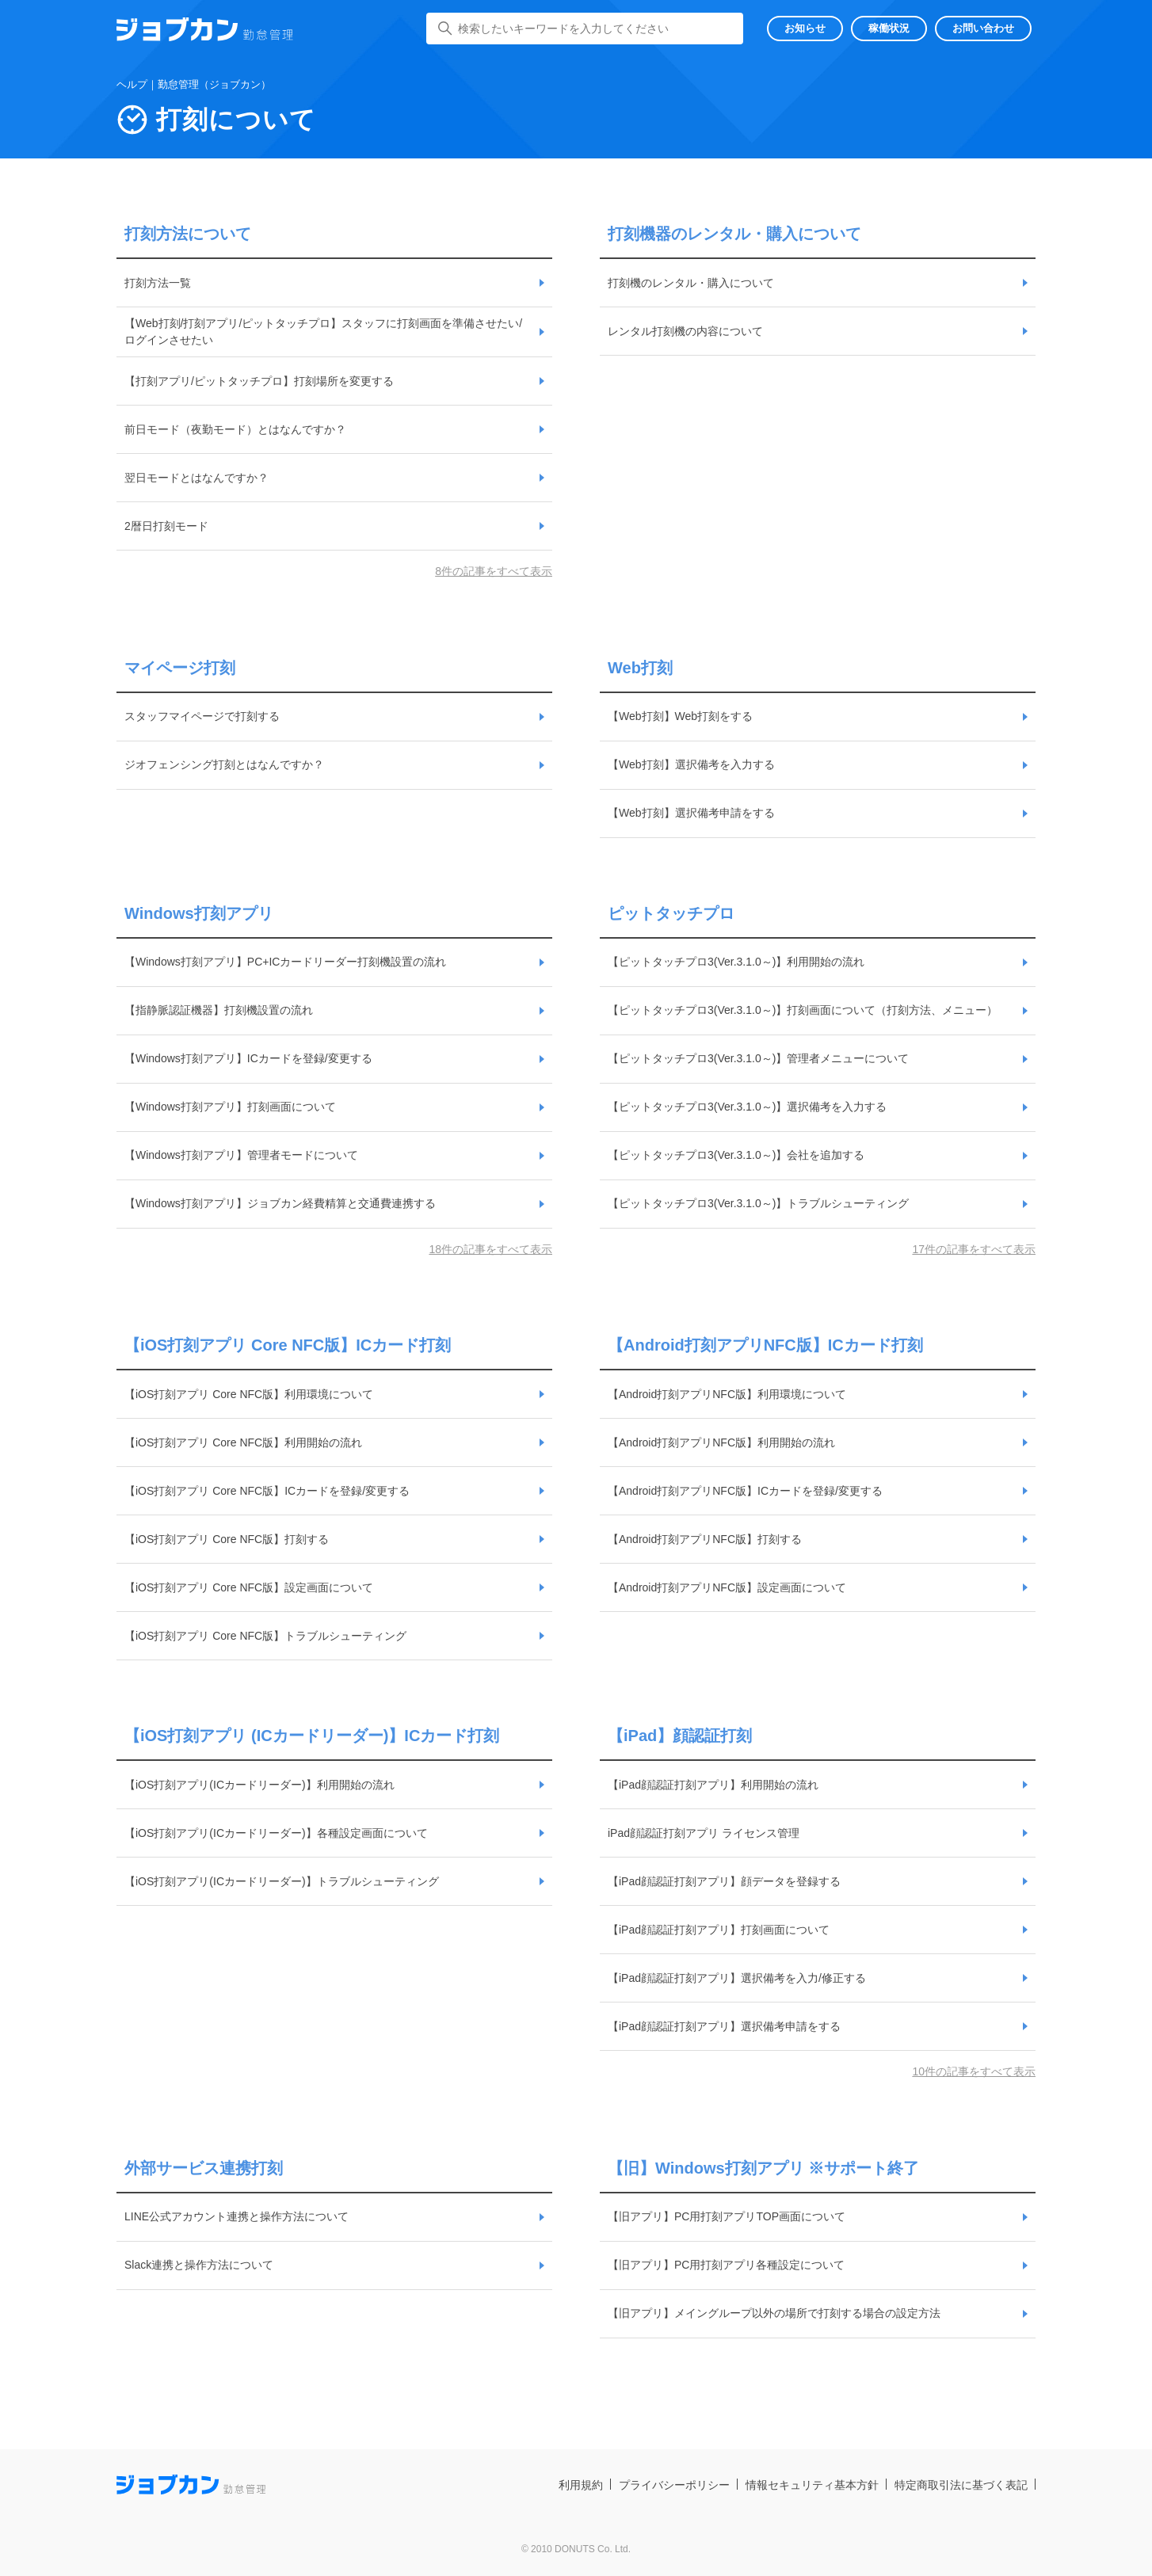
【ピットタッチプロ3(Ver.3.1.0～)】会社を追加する (736, 1155)
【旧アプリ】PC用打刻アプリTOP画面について (726, 2216)
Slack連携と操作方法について (198, 2264)
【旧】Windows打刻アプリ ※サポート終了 (763, 2168)
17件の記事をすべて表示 (974, 1249)
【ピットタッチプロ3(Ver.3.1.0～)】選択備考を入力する (747, 1106)
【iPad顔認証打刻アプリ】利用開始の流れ (713, 1784)
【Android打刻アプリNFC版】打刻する (705, 1539)
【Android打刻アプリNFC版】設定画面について (727, 1587)
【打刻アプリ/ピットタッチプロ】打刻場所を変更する (259, 381)
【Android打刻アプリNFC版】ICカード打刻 (765, 1345)
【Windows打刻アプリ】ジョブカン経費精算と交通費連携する (280, 1203)
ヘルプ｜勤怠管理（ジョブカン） (193, 84)
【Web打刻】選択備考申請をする (691, 812)
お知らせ (805, 28)
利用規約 (581, 2485)
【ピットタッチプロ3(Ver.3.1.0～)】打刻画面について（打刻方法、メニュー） (803, 1010)
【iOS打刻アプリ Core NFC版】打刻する (226, 1539)
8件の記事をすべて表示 (493, 571)
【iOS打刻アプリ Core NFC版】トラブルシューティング (265, 1635)
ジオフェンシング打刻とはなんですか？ (224, 764)
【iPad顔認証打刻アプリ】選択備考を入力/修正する (737, 1978)
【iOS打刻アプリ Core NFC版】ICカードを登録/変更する (267, 1490)
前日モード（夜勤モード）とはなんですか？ (235, 429)
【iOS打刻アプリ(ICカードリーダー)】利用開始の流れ (259, 1784)
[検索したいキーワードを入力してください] (584, 28)
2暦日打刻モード (166, 526)
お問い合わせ (983, 28)
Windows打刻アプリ (198, 913)
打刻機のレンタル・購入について (691, 282)
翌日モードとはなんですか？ (196, 477)
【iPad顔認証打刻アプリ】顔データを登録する (724, 1881)
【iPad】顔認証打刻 (680, 1735)
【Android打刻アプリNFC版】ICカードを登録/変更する (745, 1490)
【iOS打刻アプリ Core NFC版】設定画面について (248, 1587)
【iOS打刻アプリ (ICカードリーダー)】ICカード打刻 (311, 1735)
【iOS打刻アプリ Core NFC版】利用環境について (248, 1394)
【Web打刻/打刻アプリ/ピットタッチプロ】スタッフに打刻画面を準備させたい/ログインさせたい (323, 331)
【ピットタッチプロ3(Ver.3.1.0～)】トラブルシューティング (758, 1203)
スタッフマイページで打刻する (202, 716)
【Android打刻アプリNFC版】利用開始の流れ (721, 1442)
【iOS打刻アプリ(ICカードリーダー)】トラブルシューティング (281, 1881)
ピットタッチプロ (671, 913)
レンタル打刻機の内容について (685, 331)
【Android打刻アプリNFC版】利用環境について (727, 1394)
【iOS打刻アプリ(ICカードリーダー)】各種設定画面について (276, 1833)
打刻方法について (187, 233)
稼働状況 (889, 28)
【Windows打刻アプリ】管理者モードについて (241, 1155)
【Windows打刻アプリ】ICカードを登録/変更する (248, 1058)
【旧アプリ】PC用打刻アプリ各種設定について (726, 2264)
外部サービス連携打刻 (203, 2168)
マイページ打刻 (179, 667)
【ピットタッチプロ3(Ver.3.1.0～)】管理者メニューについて (758, 1058)
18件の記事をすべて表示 (490, 1249)
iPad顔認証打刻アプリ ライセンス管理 (703, 1833)
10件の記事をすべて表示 (974, 2071)
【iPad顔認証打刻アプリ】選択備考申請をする (724, 2026)
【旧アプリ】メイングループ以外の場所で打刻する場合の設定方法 (774, 2313)
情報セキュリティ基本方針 (812, 2485)
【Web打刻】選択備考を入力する (691, 764)
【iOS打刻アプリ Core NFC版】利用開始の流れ (243, 1442)
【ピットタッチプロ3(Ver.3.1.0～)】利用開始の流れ (736, 961)
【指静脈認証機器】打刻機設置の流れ (218, 1010)
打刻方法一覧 (157, 282)
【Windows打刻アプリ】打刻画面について (230, 1106)
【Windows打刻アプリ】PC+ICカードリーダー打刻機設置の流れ (285, 961)
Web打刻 (640, 667)
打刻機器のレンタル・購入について (734, 233)
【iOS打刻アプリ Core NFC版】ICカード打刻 (287, 1345)
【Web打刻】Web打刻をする (680, 716)
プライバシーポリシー (674, 2485)
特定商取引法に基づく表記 (961, 2485)
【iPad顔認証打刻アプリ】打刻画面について (719, 1929)
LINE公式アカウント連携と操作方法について (236, 2216)
